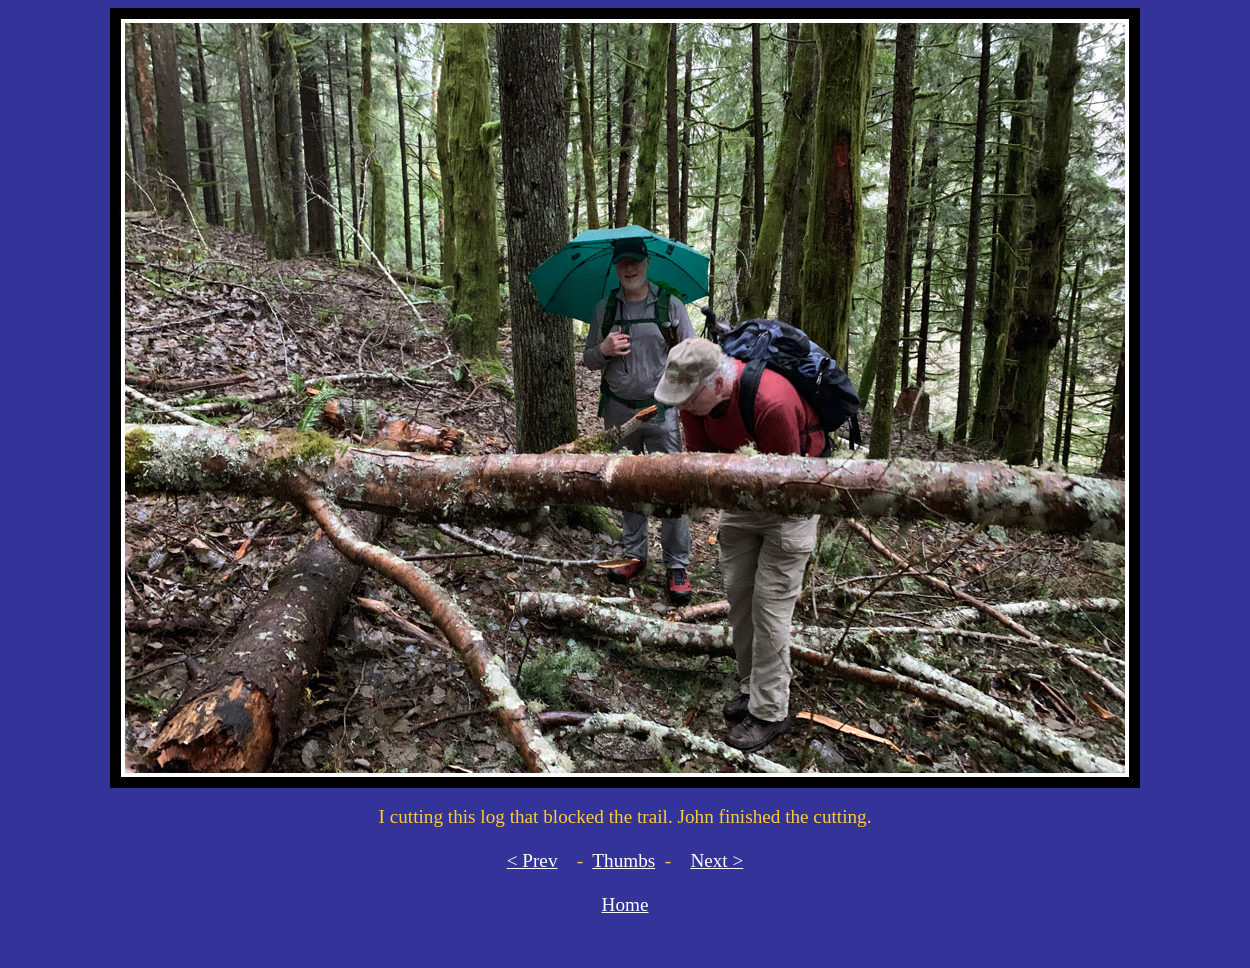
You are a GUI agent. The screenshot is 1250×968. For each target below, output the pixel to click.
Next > (716, 860)
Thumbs (623, 860)
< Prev (532, 860)
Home (625, 904)
